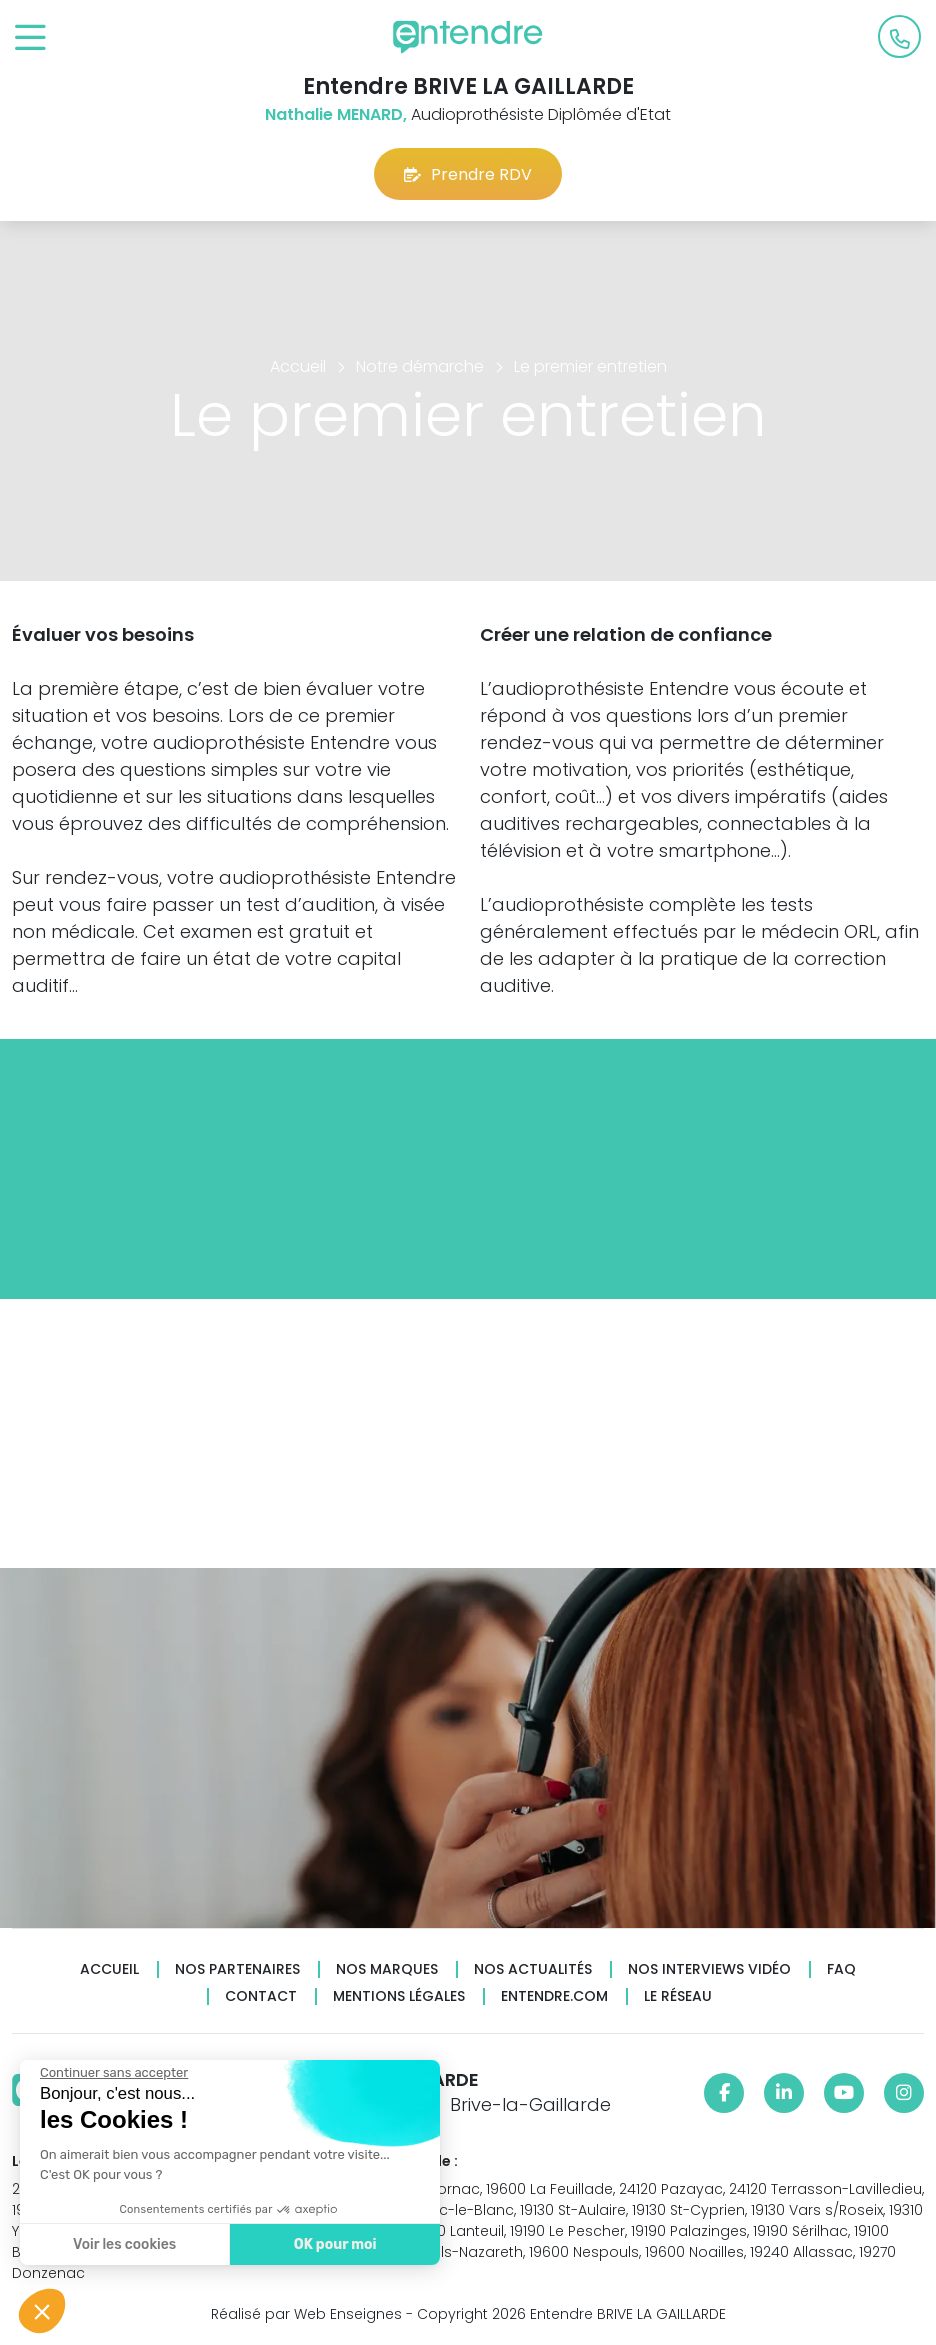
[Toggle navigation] (30, 38)
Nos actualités (533, 1969)
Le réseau (678, 1996)
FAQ (841, 1969)
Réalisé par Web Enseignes (306, 2314)
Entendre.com (554, 1996)
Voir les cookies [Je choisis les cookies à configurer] (123, 2244)
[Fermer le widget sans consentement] (113, 2073)
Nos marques (387, 1969)
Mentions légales (399, 1996)
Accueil (109, 1969)
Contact (261, 1996)
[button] (42, 2311)
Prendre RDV (468, 174)
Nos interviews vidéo (709, 1969)
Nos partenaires (237, 1969)
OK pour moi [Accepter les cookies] (334, 2244)
